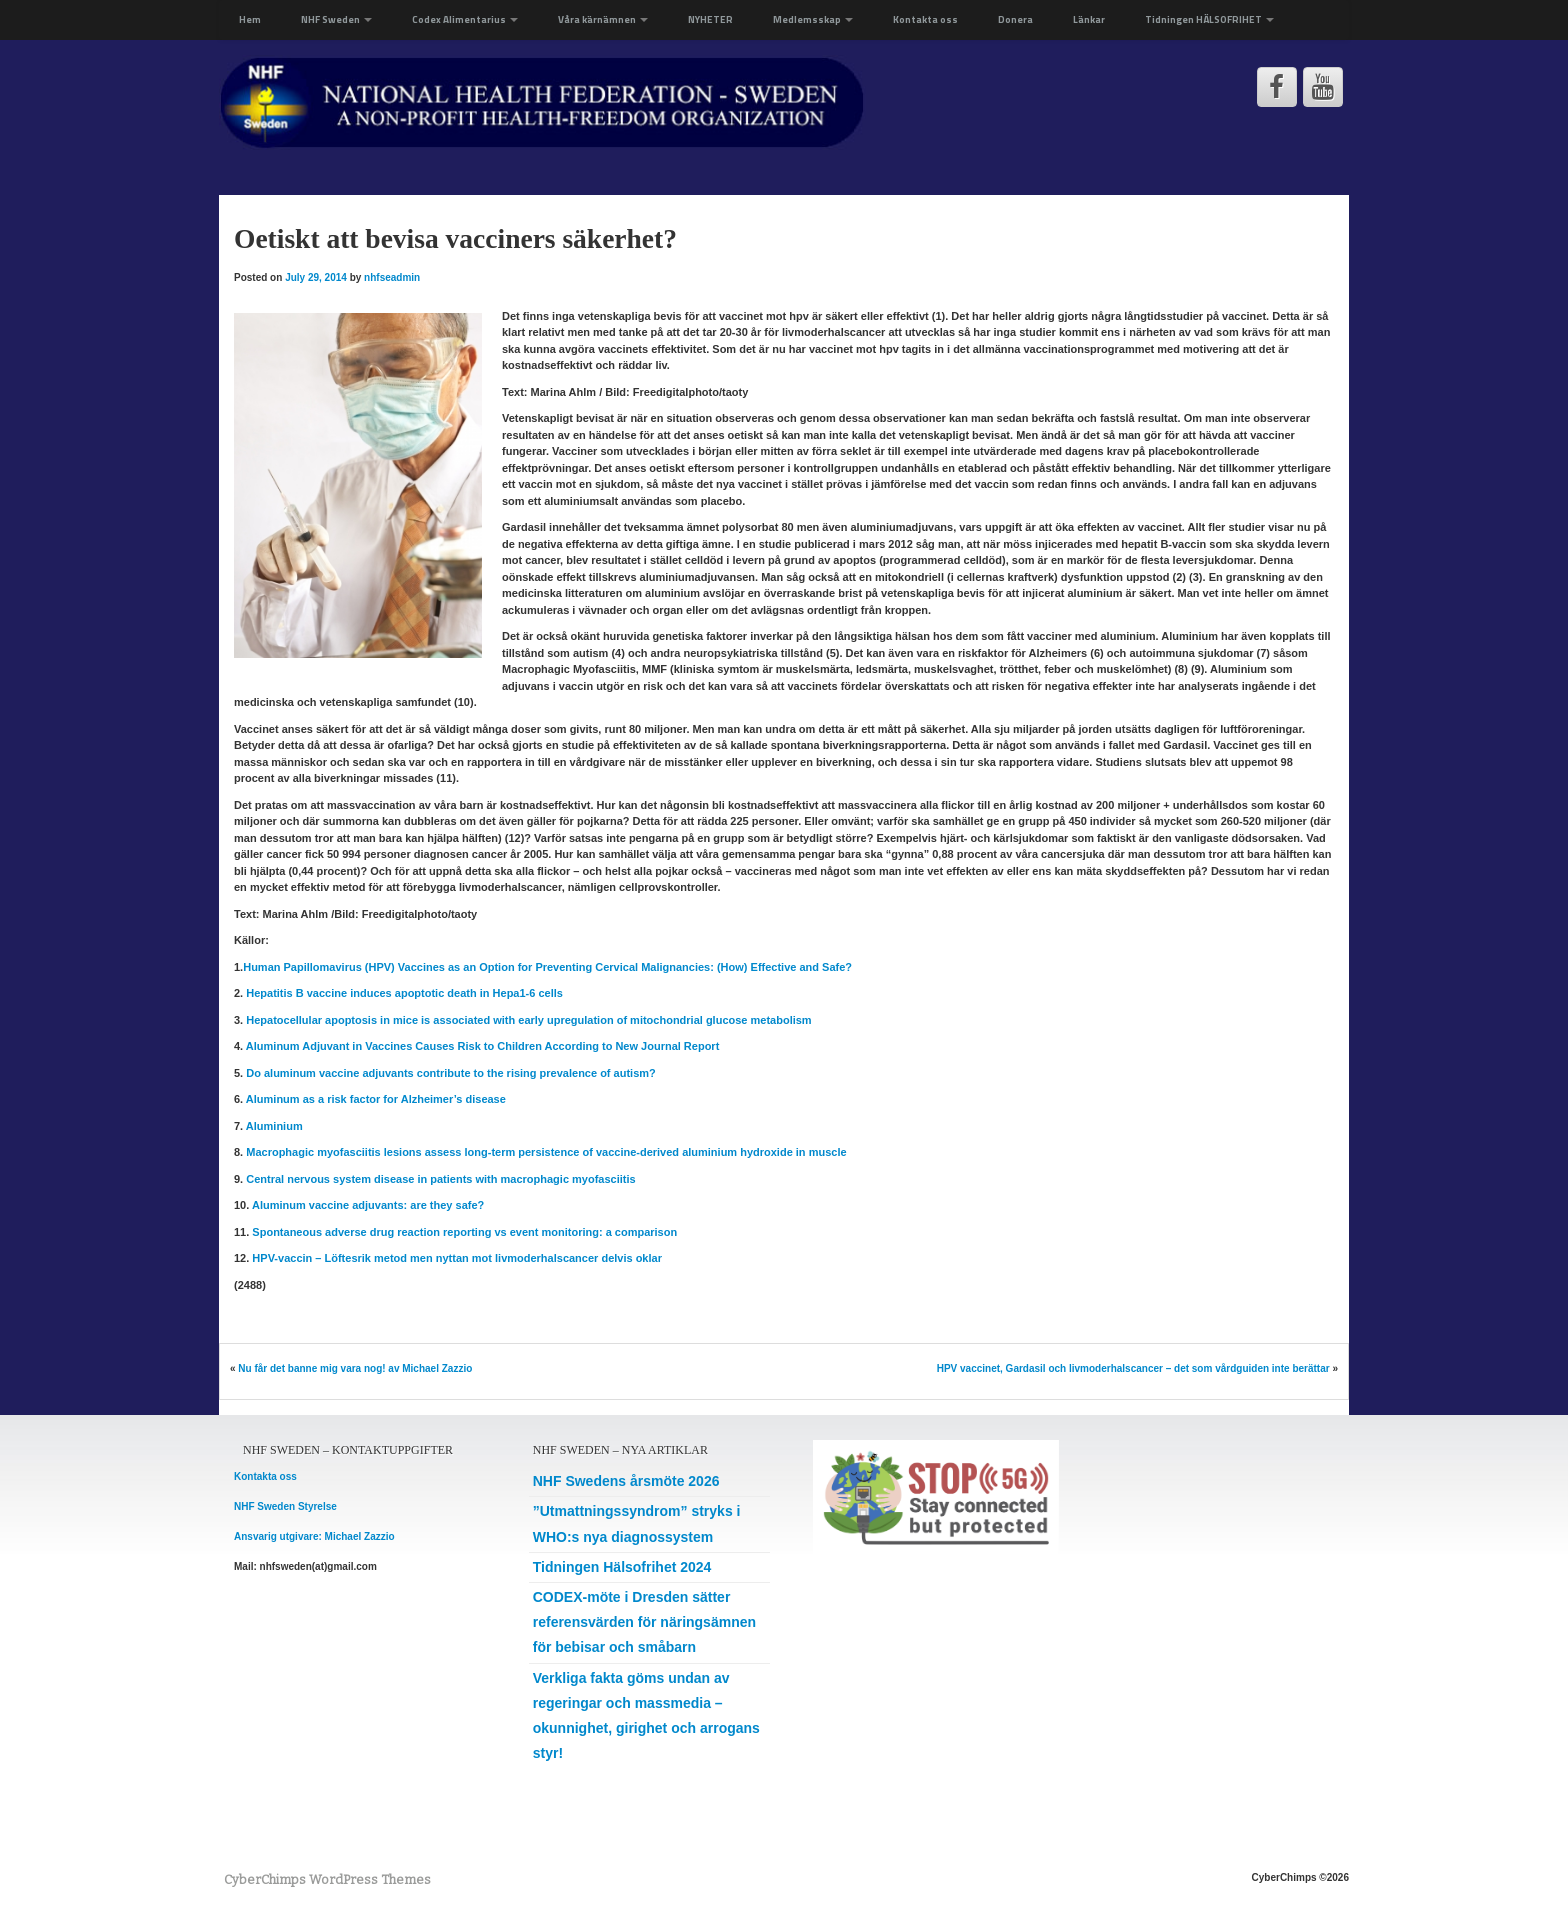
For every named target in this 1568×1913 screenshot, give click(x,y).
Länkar (1089, 19)
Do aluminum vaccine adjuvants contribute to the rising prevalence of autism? (451, 1073)
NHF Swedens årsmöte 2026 (626, 1481)
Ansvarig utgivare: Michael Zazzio (314, 1536)
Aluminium (274, 1126)
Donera (1015, 19)
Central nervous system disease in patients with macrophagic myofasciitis (440, 1179)
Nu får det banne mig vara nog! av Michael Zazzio (355, 1368)
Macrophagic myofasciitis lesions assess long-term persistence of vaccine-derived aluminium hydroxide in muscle (546, 1152)
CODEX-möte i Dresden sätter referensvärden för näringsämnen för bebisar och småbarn (644, 1622)
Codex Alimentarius (465, 19)
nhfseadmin (392, 277)
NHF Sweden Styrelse (285, 1506)
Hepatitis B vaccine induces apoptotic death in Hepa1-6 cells (404, 993)
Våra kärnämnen (603, 19)
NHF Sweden (336, 19)
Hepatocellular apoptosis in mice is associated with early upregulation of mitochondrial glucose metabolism (528, 1020)
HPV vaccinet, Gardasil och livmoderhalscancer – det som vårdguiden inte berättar (1133, 1368)
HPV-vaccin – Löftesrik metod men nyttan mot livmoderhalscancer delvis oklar (457, 1258)
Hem (250, 19)
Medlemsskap (813, 19)
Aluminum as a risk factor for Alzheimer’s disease (376, 1099)
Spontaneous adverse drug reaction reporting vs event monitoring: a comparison (464, 1232)
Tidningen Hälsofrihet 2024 (622, 1567)
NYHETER (710, 19)
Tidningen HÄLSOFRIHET (1209, 19)
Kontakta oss (925, 19)
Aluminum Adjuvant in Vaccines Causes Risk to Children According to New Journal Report (483, 1046)
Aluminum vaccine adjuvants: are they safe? (368, 1205)
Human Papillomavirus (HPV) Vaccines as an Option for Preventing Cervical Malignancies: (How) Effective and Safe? (547, 967)
